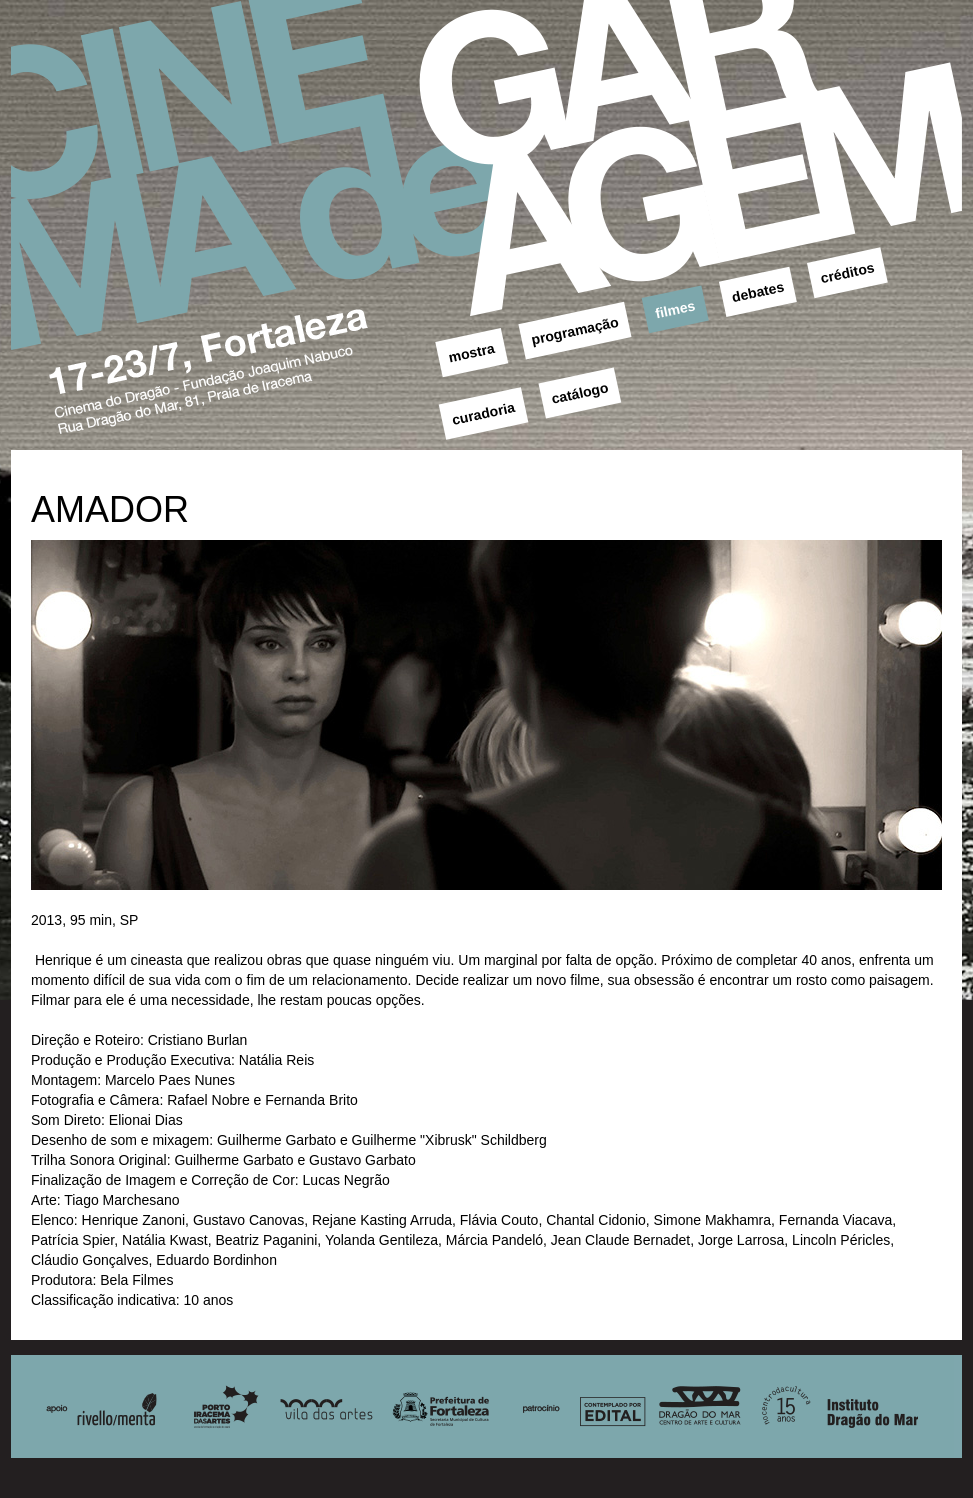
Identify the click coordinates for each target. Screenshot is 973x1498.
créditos (847, 272)
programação (575, 331)
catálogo (580, 393)
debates (757, 291)
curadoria (484, 413)
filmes (675, 309)
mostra (471, 352)
